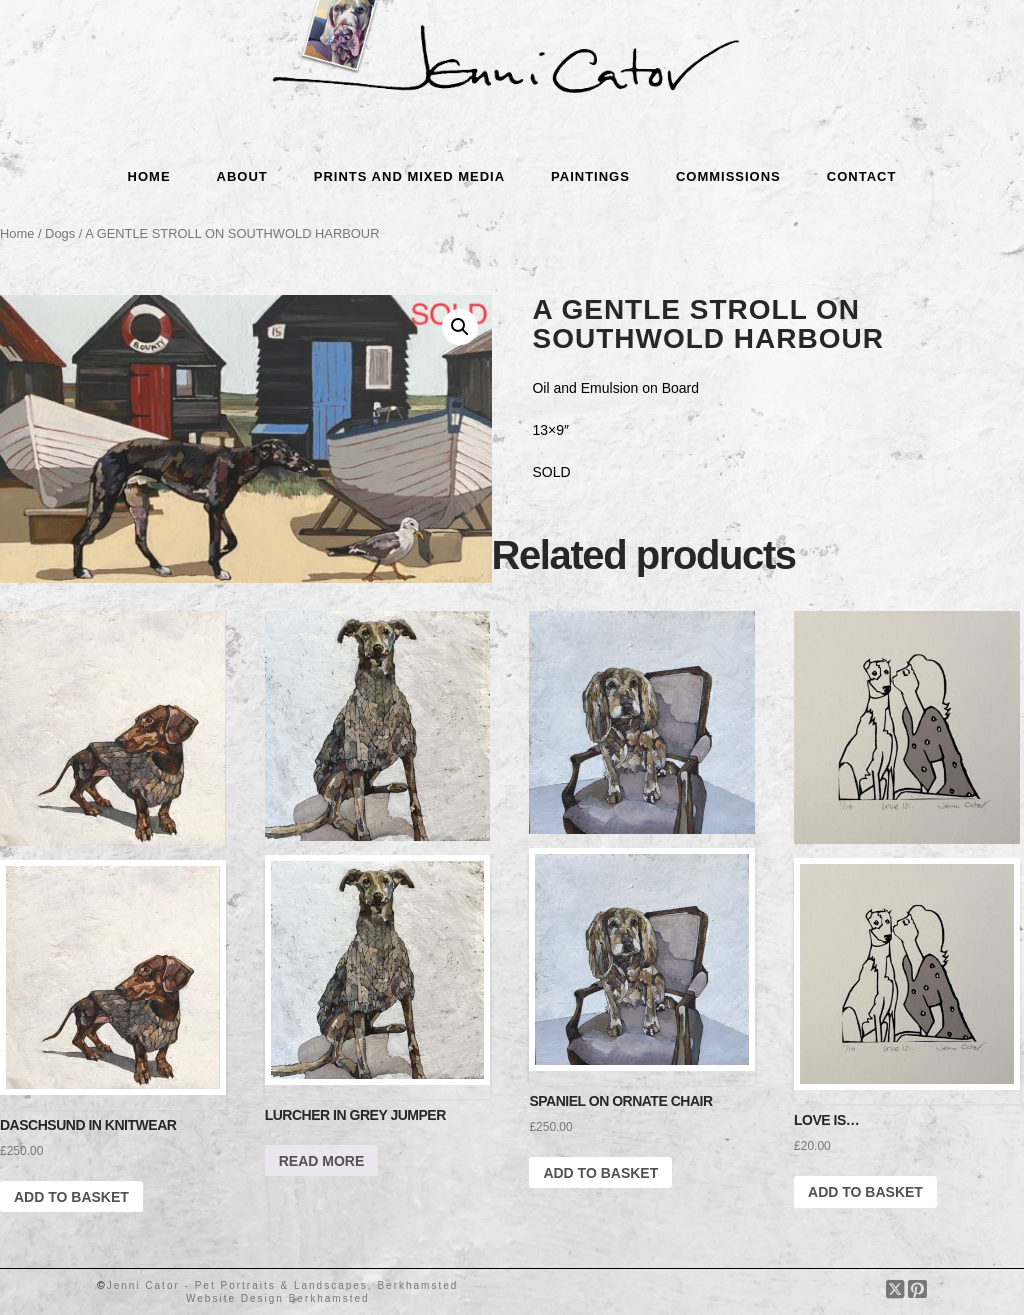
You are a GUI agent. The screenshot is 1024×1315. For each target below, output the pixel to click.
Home (17, 233)
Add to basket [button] (71, 1197)
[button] (460, 327)
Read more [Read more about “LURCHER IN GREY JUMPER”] (322, 1161)
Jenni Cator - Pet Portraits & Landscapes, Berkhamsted (283, 1285)
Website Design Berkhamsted (278, 1298)
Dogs (60, 233)
